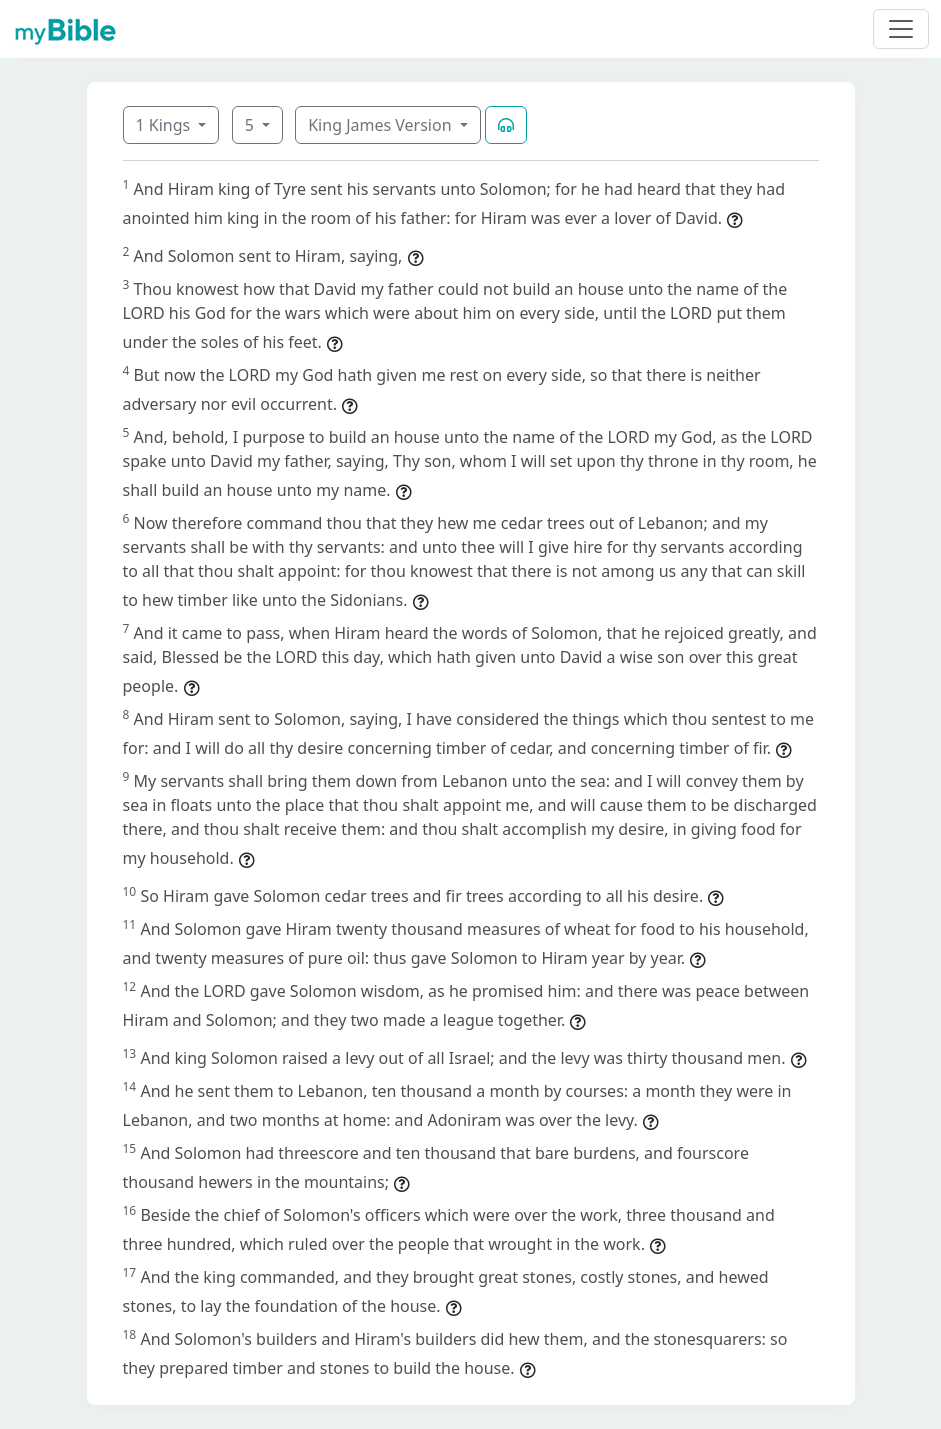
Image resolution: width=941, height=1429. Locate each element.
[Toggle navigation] (901, 29)
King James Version (382, 125)
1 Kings (165, 125)
